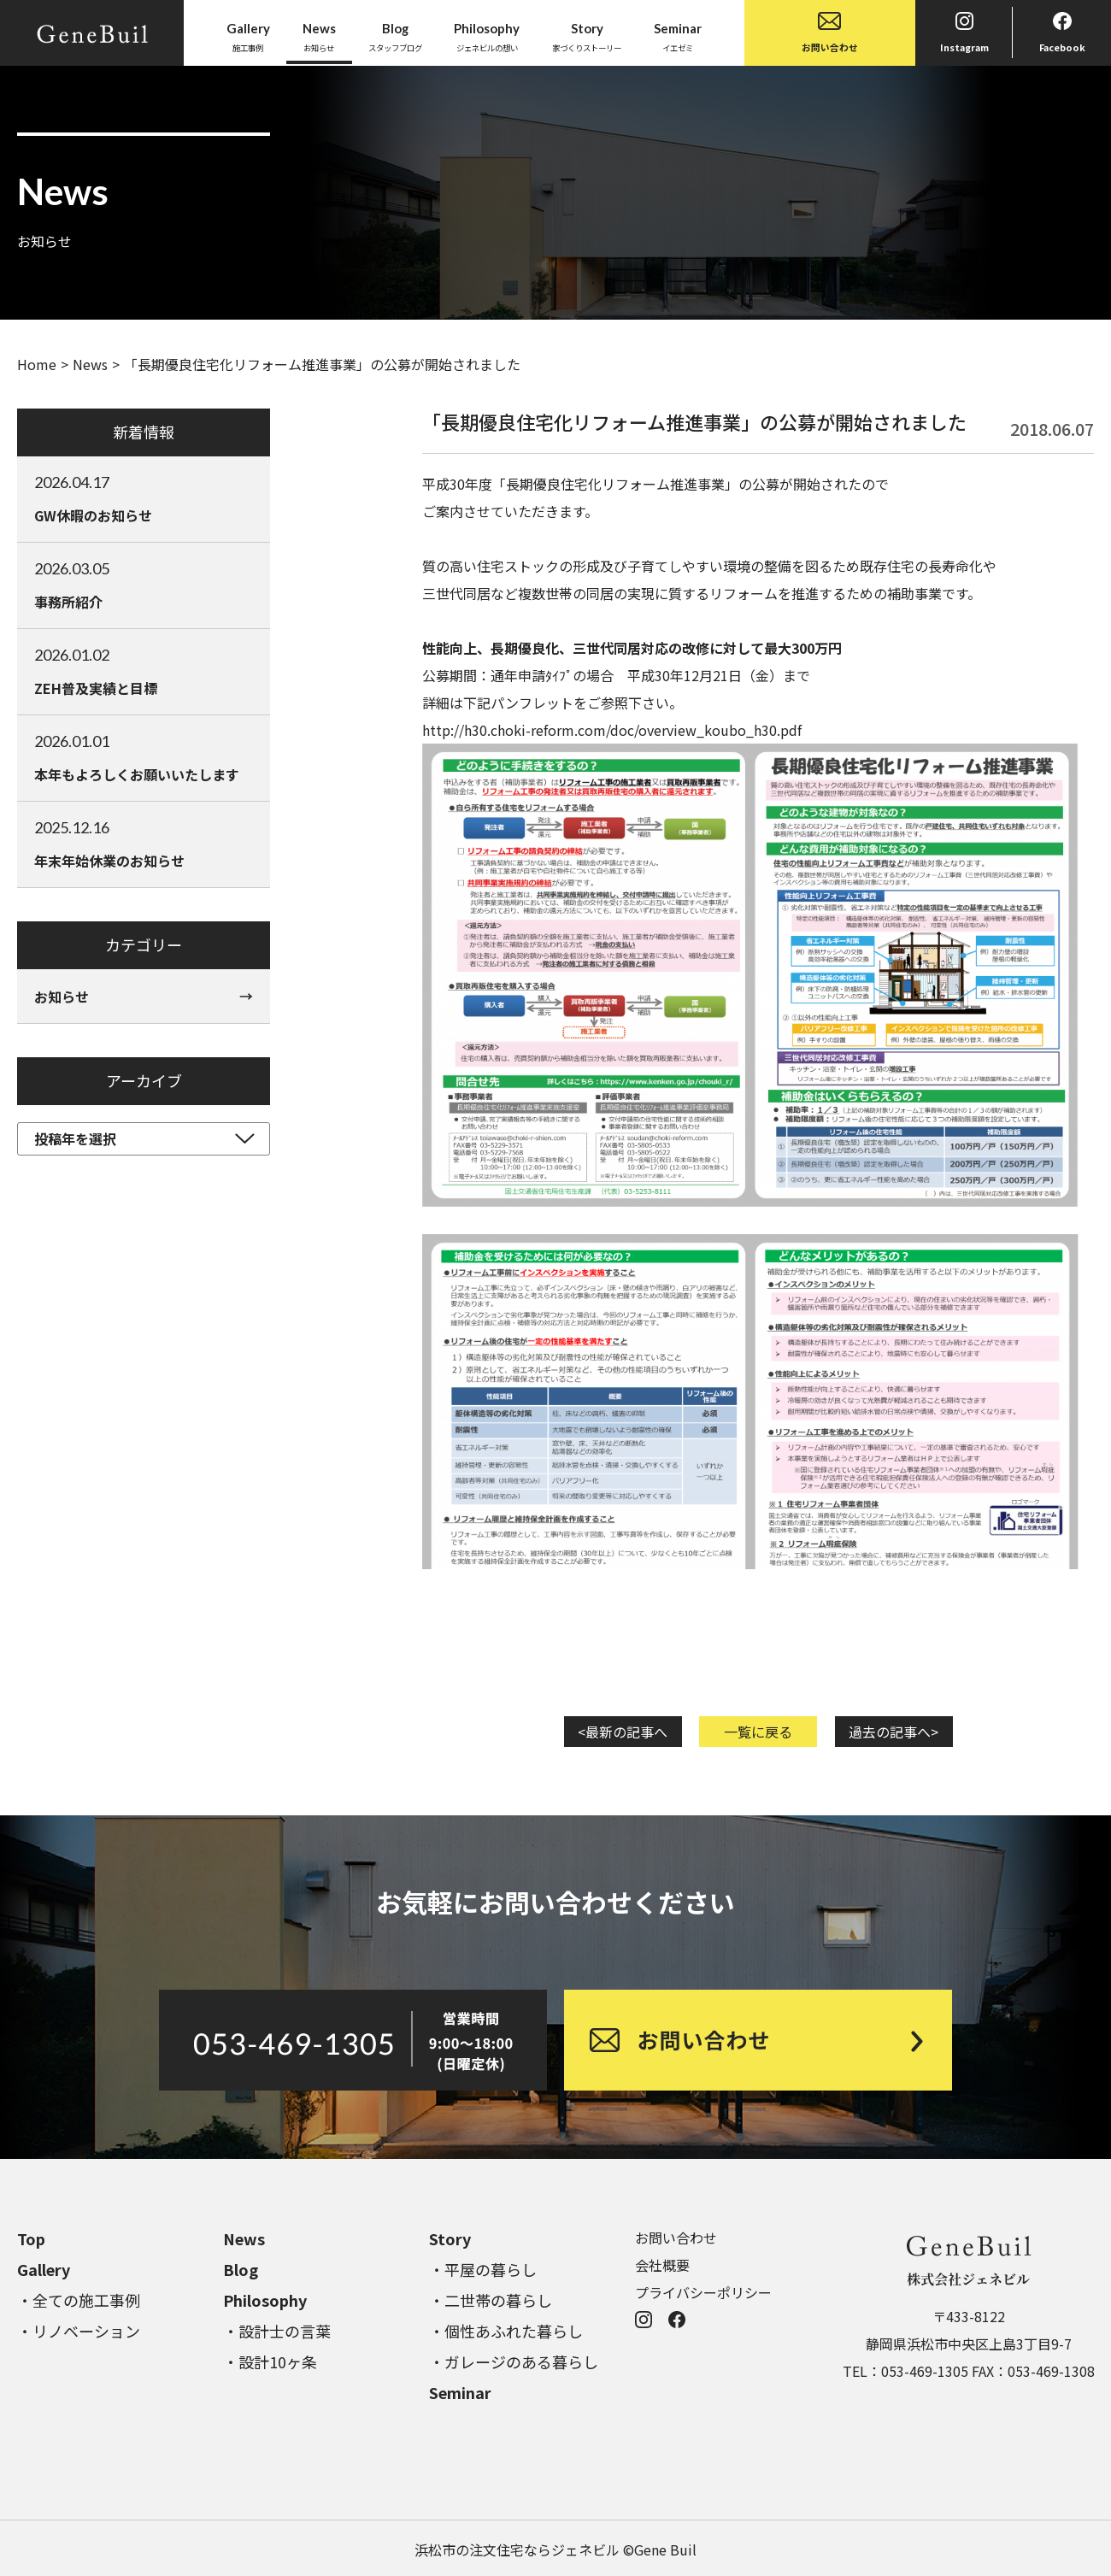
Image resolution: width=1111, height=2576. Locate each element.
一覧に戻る (758, 1731)
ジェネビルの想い (487, 36)
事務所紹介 (143, 584)
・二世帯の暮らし (490, 2300)
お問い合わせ (830, 33)
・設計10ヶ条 (270, 2361)
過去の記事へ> (893, 1731)
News (90, 364)
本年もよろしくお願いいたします (143, 757)
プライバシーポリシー (703, 2292)
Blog (240, 2269)
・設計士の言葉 (277, 2331)
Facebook (1062, 33)
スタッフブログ (395, 36)
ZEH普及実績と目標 (143, 671)
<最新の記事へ (622, 1731)
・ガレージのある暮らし (513, 2361)
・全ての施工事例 (78, 2300)
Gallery (43, 2269)
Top (31, 2238)
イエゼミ (678, 36)
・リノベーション (78, 2331)
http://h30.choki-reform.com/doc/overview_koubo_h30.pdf (612, 730)
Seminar (460, 2392)
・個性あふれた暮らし (506, 2331)
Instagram (964, 33)
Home (36, 364)
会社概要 (662, 2265)
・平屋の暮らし (483, 2269)
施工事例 (248, 36)
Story (450, 2238)
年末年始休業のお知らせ (143, 843)
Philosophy (265, 2300)
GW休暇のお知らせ (143, 498)
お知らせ (319, 36)
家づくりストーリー (586, 36)
